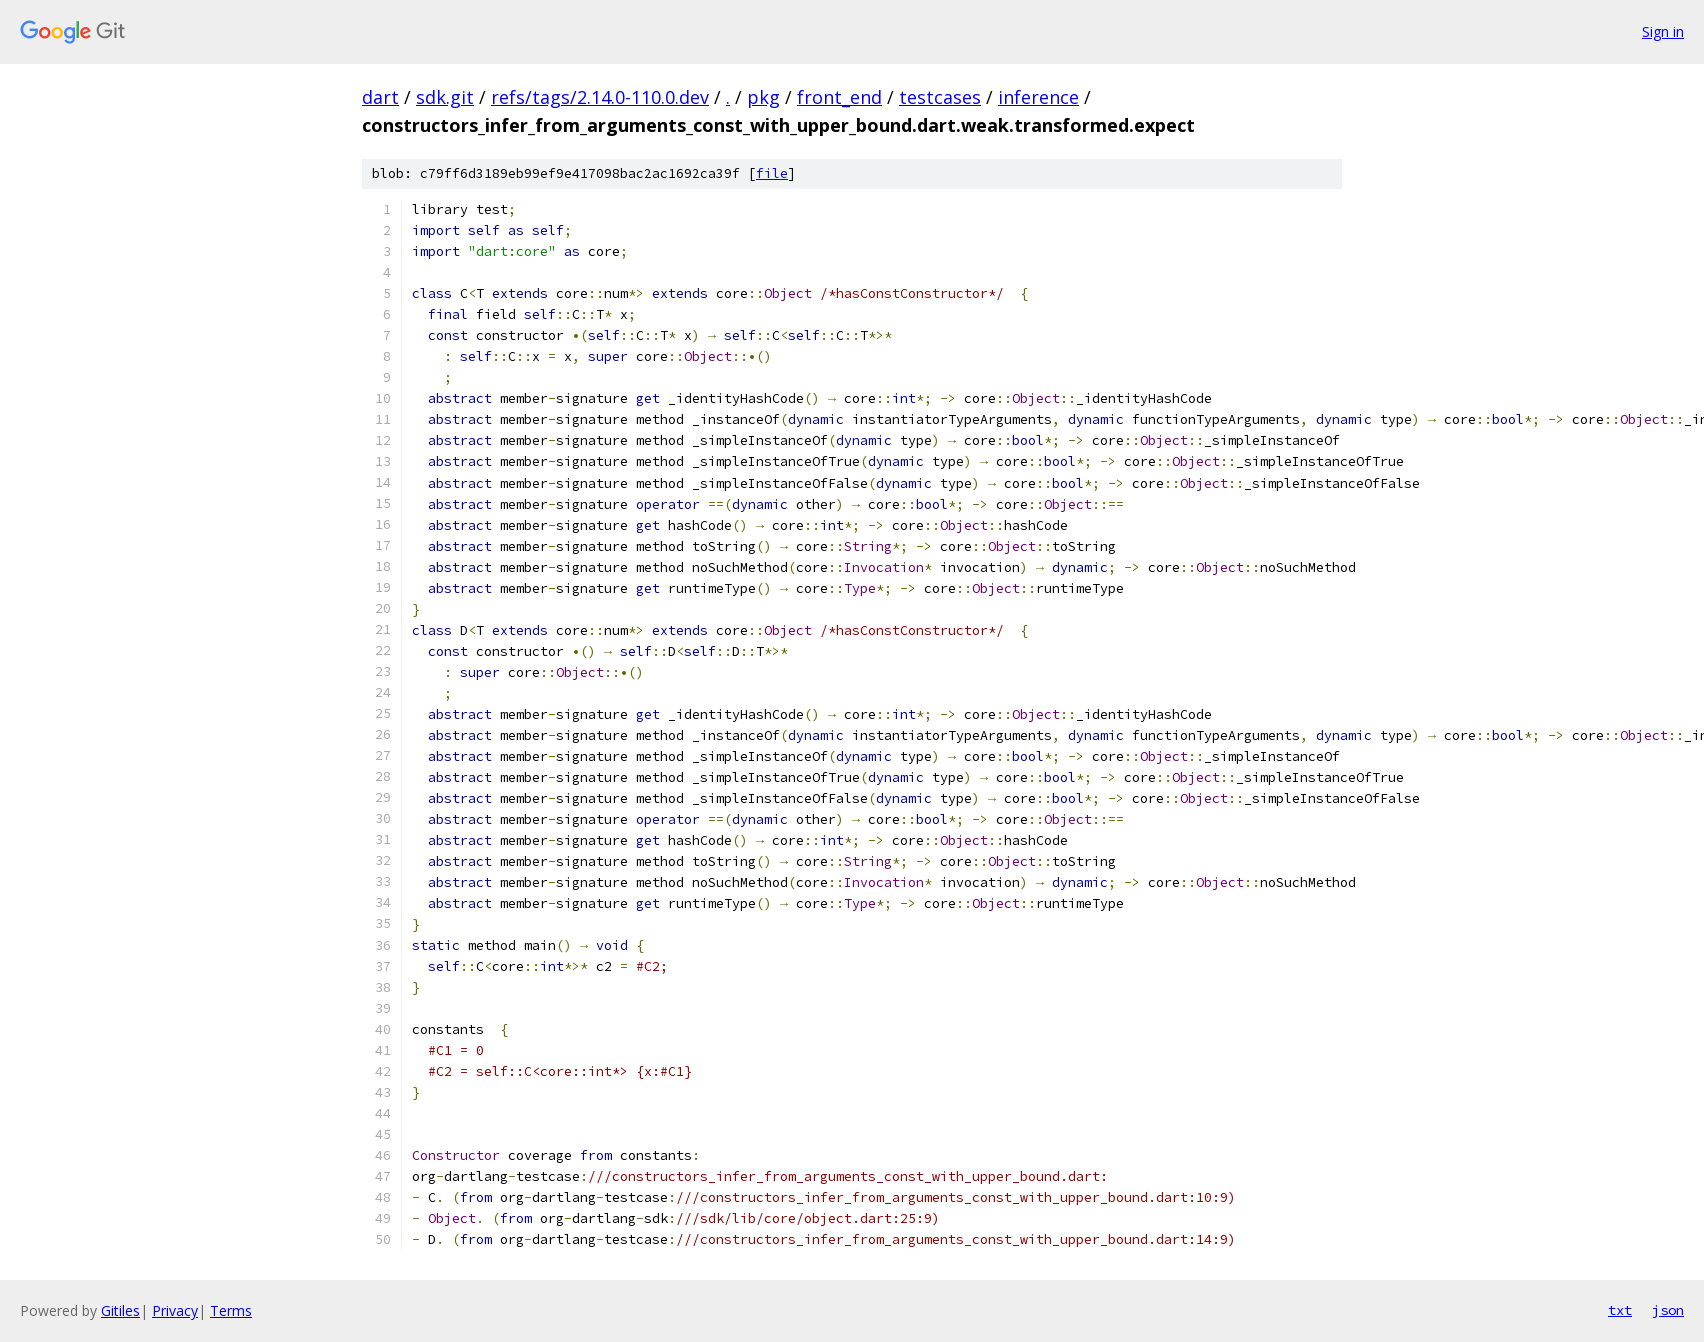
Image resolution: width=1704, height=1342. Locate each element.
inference (1038, 97)
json (1668, 1310)
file (772, 173)
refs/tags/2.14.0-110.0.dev (600, 97)
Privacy (175, 1310)
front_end (839, 97)
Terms (231, 1310)
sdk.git (445, 97)
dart (380, 97)
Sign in (1663, 31)
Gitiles (120, 1310)
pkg (763, 97)
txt (1620, 1310)
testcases (940, 97)
